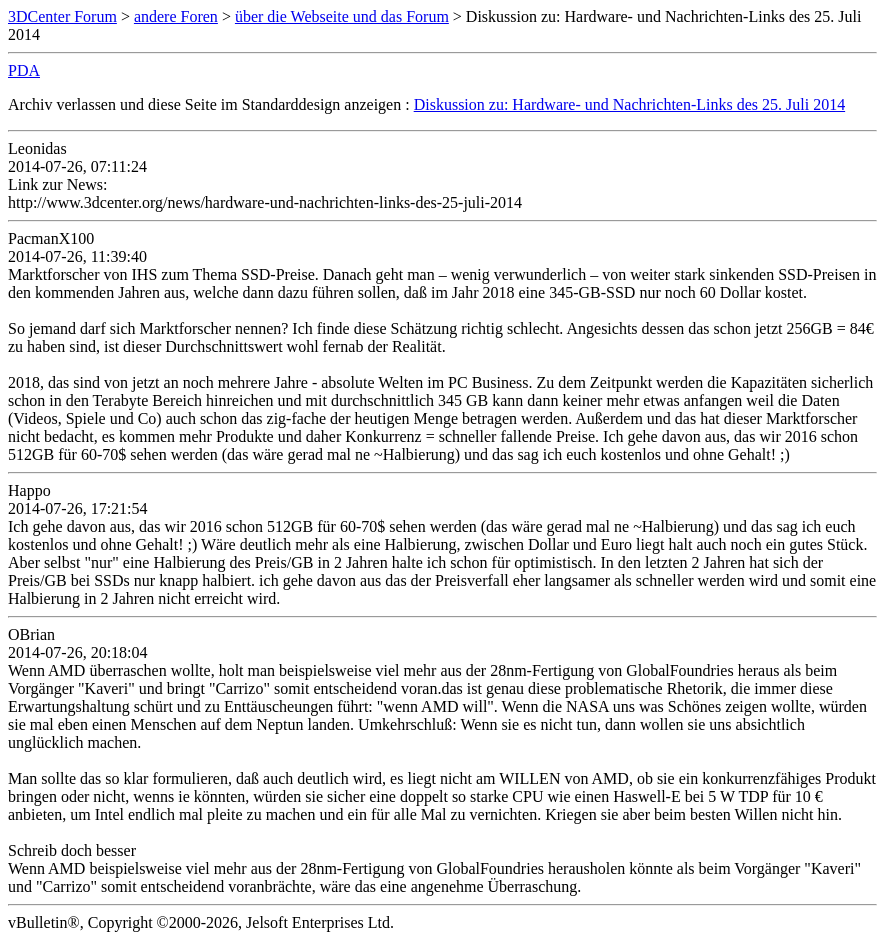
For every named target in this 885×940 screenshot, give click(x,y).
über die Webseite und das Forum (342, 16)
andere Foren (176, 16)
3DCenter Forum (62, 16)
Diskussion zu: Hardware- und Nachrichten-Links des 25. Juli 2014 (629, 104)
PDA (24, 70)
